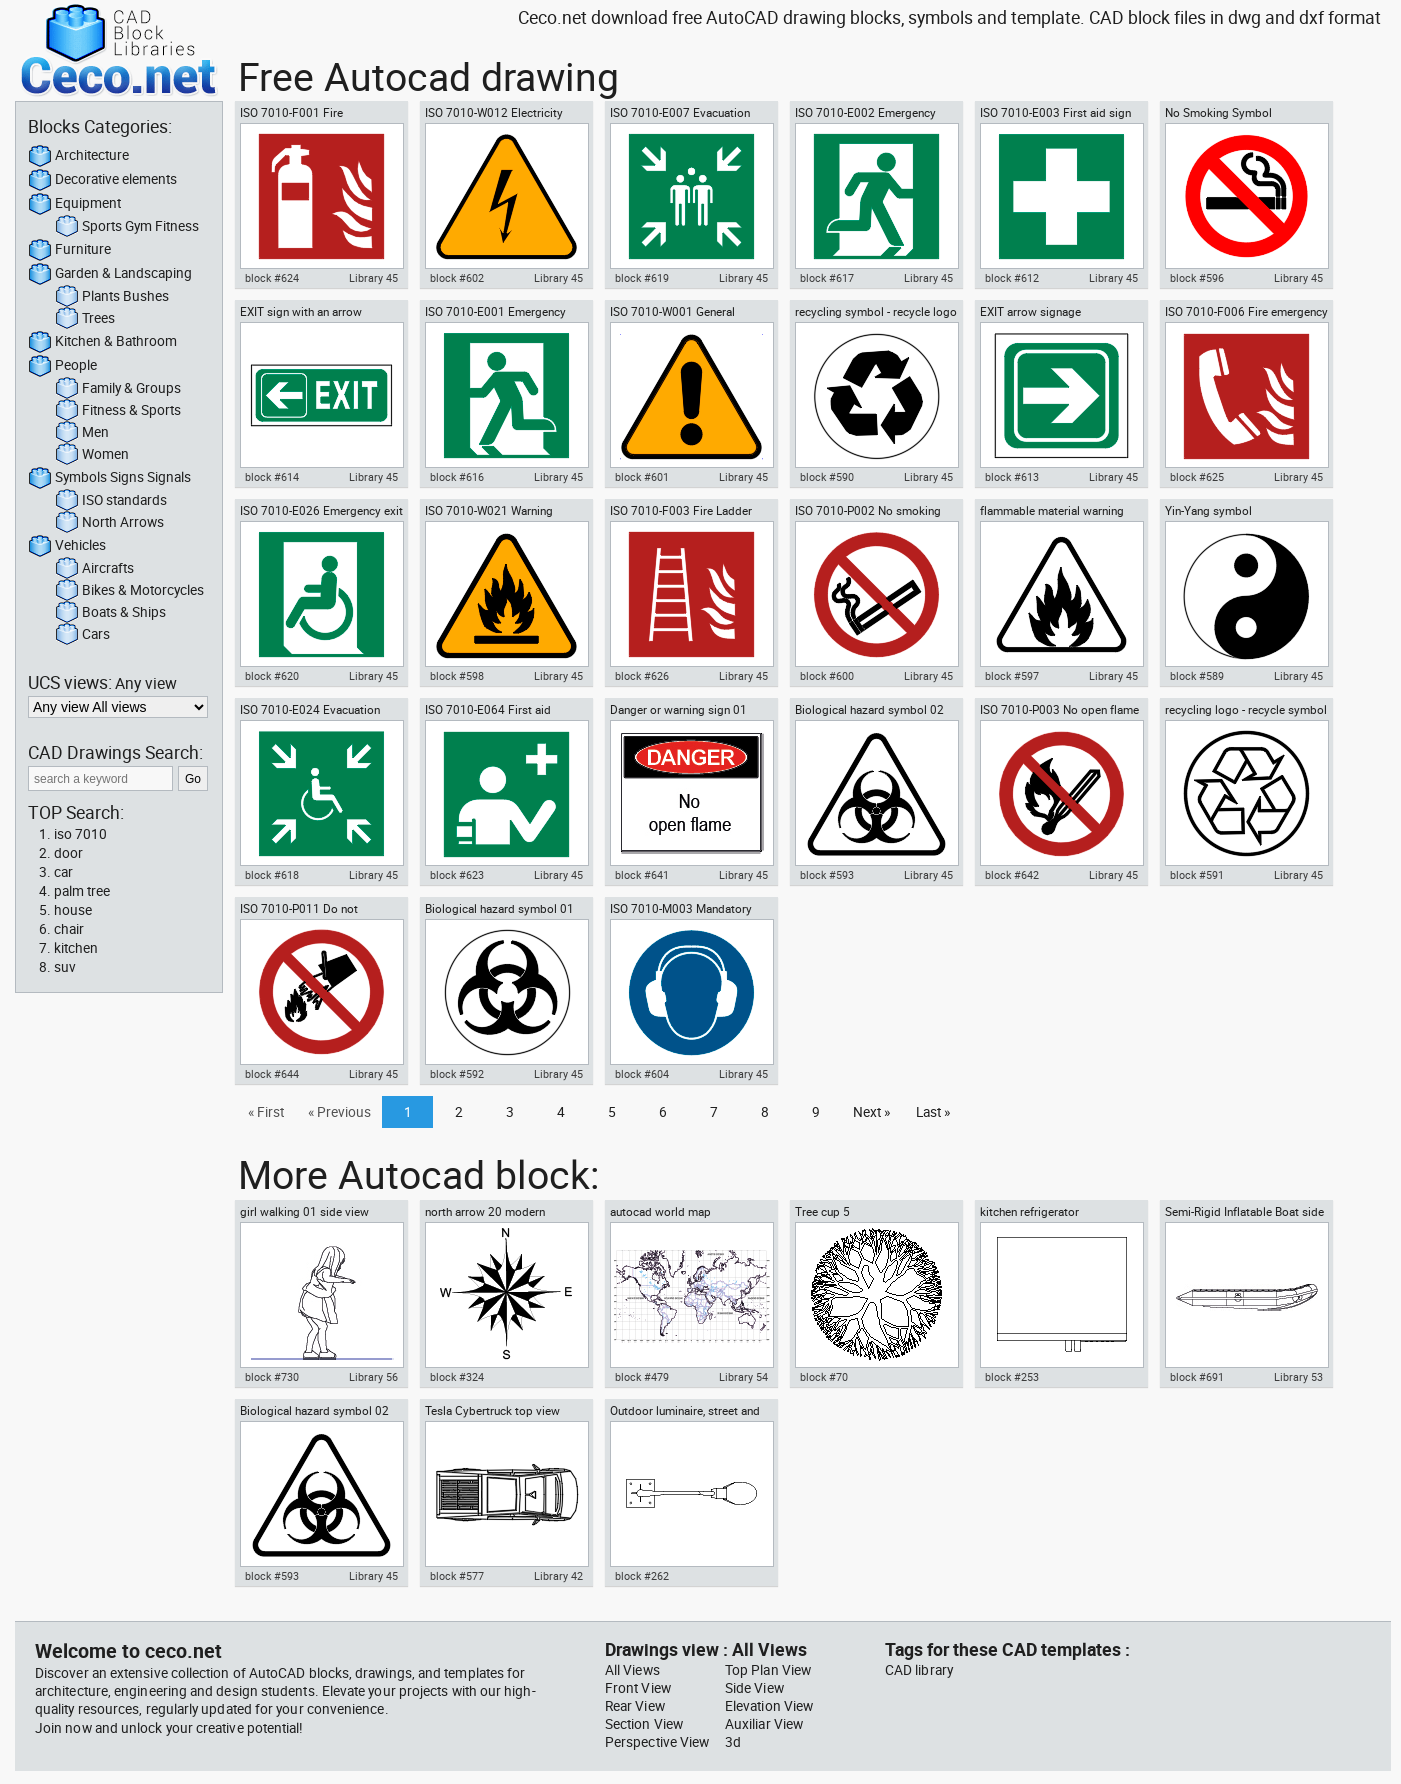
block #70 (824, 1377)
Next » (871, 1112)
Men (82, 433)
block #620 (272, 676)
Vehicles (67, 546)
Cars (82, 635)
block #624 (272, 278)
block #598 (457, 676)
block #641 (642, 875)
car (63, 872)
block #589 (1197, 676)
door (68, 853)
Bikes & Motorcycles (129, 591)
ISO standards (111, 501)
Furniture (69, 250)
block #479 (642, 1377)
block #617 (827, 278)
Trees (85, 319)
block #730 (272, 1377)
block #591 (1197, 875)
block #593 (827, 875)
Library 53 (1298, 1377)
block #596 (1197, 278)
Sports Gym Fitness (127, 227)
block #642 (1012, 875)
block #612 (1012, 278)
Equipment (74, 204)
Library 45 (373, 278)
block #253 (1012, 1377)
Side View (754, 1688)
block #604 (642, 1074)
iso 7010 (80, 834)
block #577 (457, 1576)
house (73, 910)
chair (69, 929)
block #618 (272, 875)
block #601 (642, 477)
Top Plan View (768, 1670)
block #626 (642, 676)
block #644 (272, 1074)
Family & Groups (118, 389)
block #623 (457, 875)
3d (733, 1742)
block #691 (1197, 1377)
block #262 (642, 1576)
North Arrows (109, 523)
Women (92, 455)
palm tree (82, 891)
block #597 (1012, 676)
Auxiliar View (764, 1724)
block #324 (457, 1377)
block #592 (457, 1074)
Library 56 (373, 1377)
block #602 (457, 278)
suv (65, 967)
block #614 (272, 477)
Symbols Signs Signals (109, 478)
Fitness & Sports (118, 411)
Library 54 (743, 1377)
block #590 (827, 477)
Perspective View (657, 1742)
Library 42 (558, 1576)
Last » (933, 1112)
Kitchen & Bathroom (102, 342)
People (62, 366)
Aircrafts (94, 569)
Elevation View (769, 1706)
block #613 (1012, 477)
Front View (638, 1688)
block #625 (1197, 477)
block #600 (827, 676)
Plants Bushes (112, 297)
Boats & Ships (110, 613)
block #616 (457, 477)
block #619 (642, 278)
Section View (644, 1724)
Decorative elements (102, 180)
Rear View (635, 1706)
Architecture (78, 156)
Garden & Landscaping (110, 274)
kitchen (76, 948)
